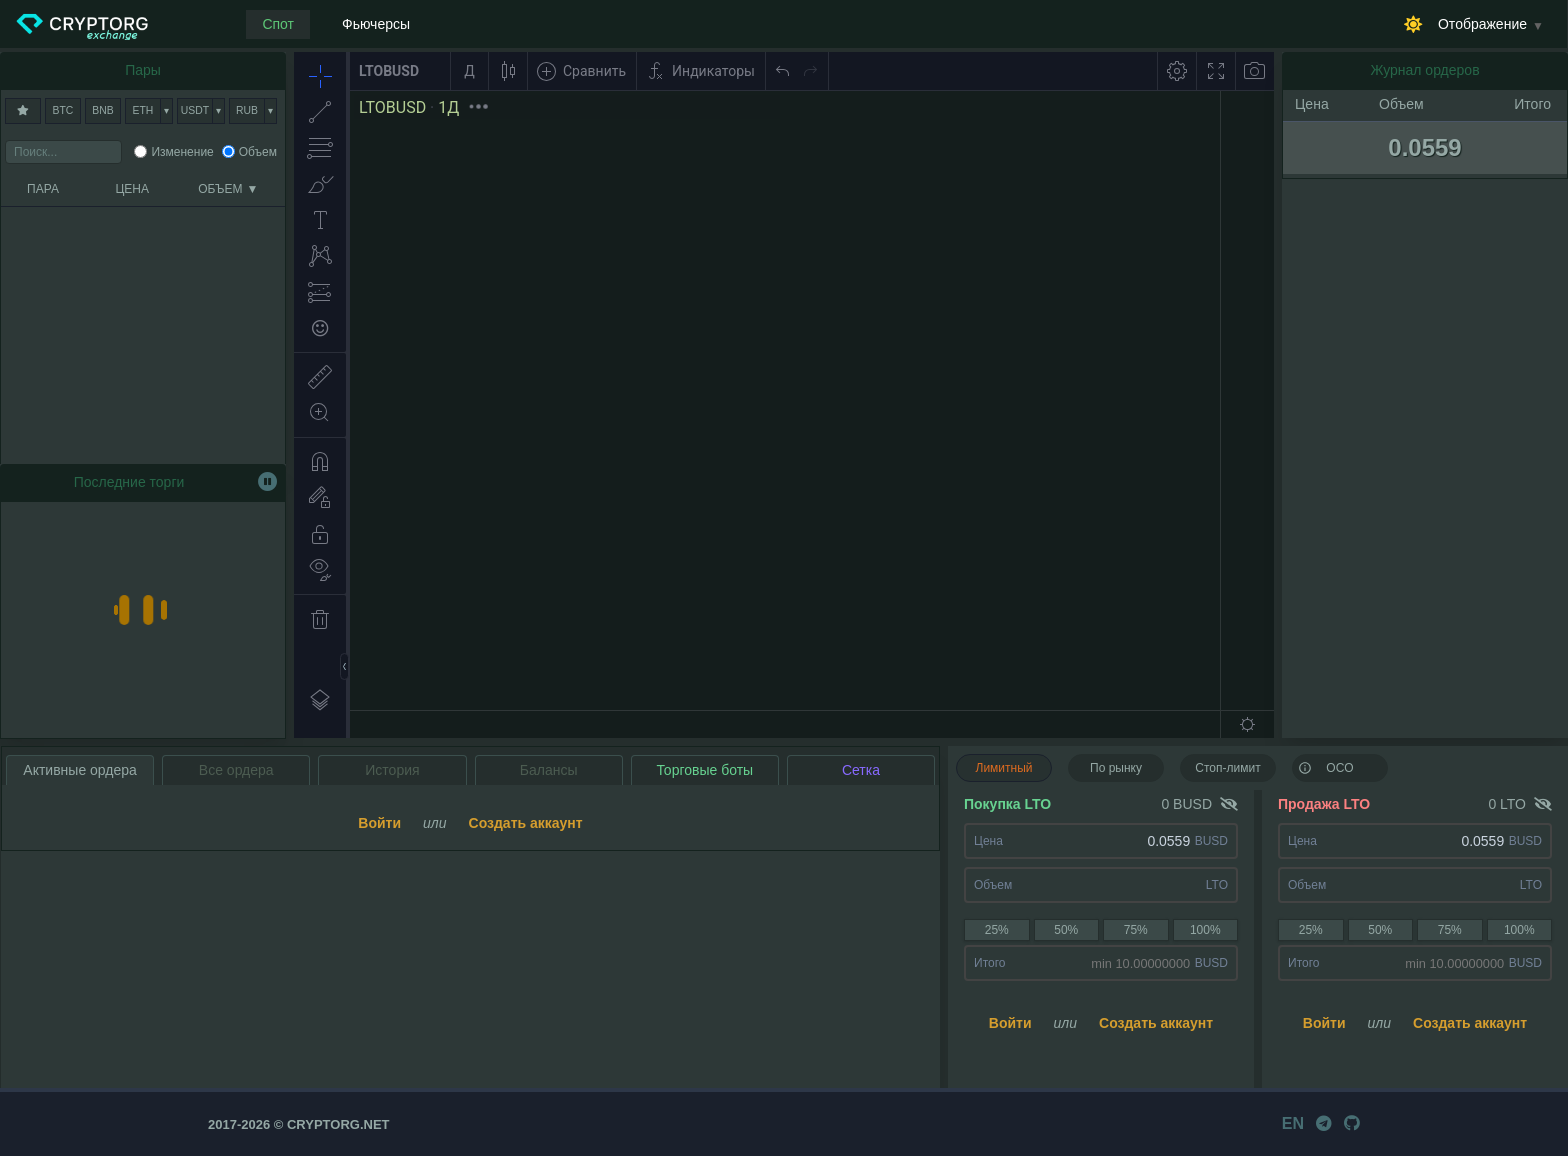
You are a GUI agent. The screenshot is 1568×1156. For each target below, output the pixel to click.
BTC (63, 110)
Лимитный (1004, 768)
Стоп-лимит (1227, 768)
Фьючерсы (376, 24)
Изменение (182, 152)
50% (1066, 930)
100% (1205, 930)
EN (1293, 1123)
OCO (1326, 767)
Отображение (1482, 24)
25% (997, 930)
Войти (1010, 1023)
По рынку (1116, 768)
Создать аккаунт (1156, 1023)
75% (1136, 930)
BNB (102, 110)
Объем (258, 152)
